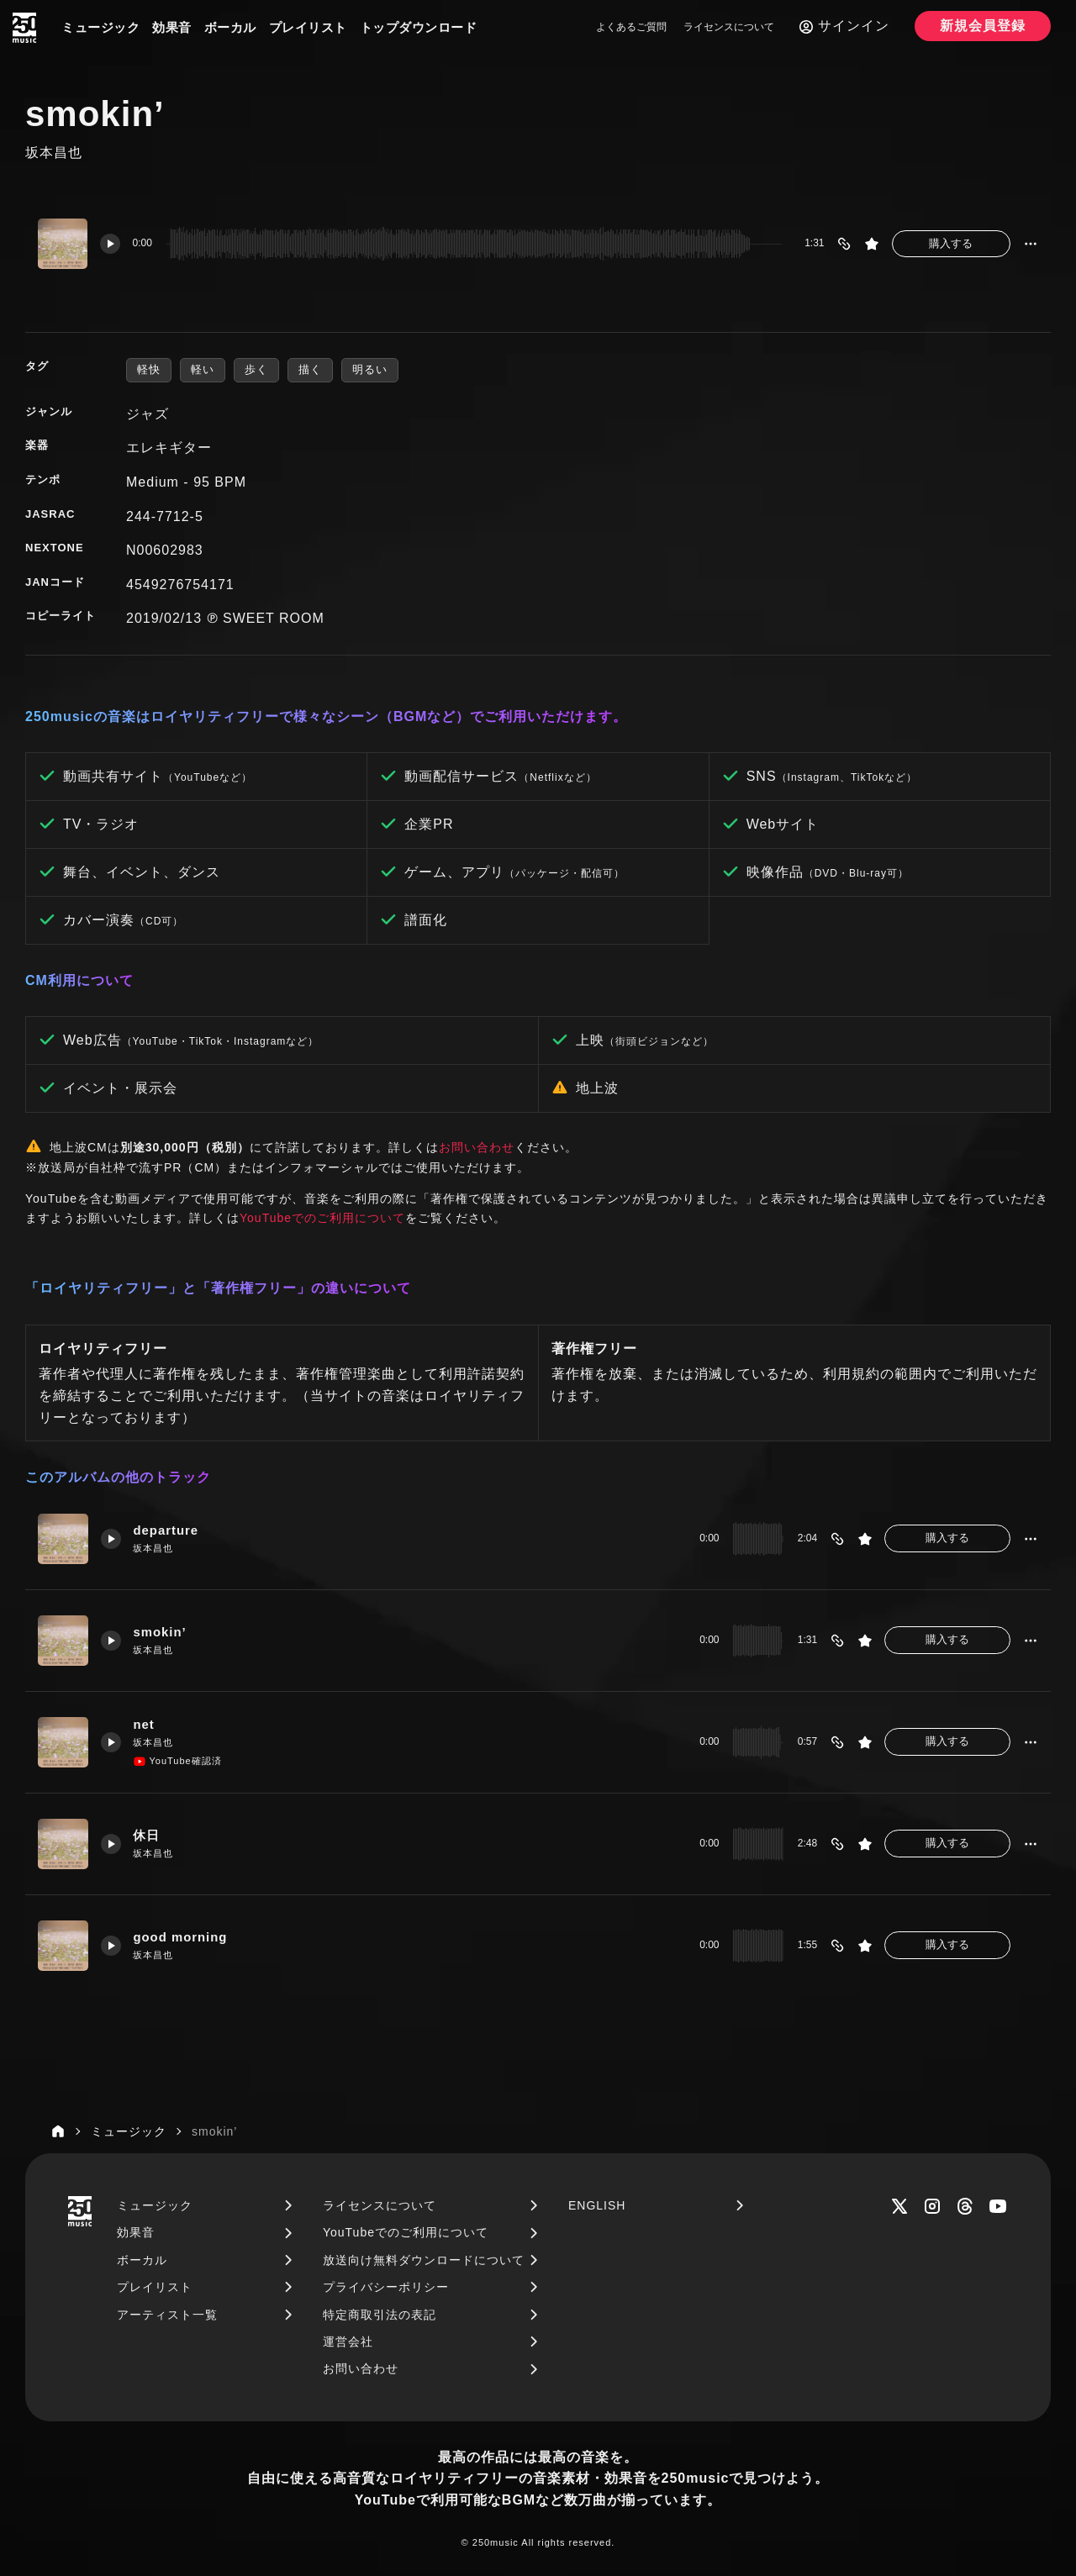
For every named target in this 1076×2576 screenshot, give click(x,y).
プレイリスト (308, 27)
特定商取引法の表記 (379, 2314)
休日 (147, 1836)
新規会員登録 (983, 25)
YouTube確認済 (178, 1761)
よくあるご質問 (631, 27)
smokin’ (160, 1632)
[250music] (24, 28)
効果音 (172, 27)
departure (166, 1531)
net (145, 1725)
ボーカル (230, 27)
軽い (202, 369)
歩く (256, 369)
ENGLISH (596, 2205)
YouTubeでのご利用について (322, 1218)
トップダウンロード (418, 27)
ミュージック (100, 27)
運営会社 (348, 2341)
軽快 (149, 369)
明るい (370, 369)
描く (310, 369)
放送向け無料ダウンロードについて (424, 2260)
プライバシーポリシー (386, 2287)
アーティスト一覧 (167, 2314)
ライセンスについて (728, 27)
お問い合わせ (476, 1147)
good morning (181, 1938)
